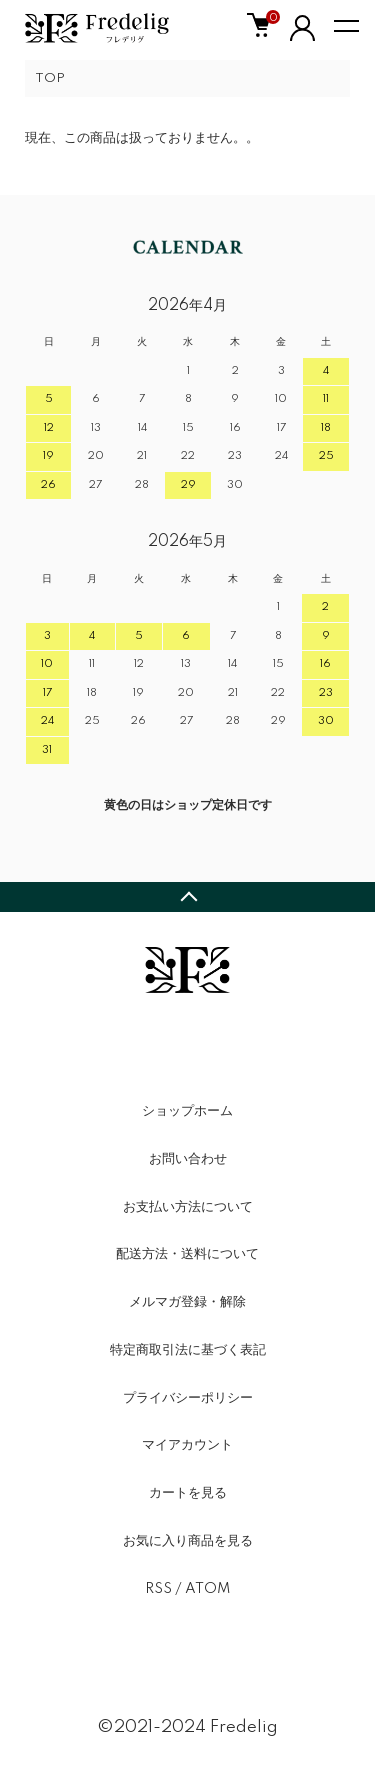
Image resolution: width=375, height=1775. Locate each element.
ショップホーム (187, 1111)
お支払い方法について (188, 1207)
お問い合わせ (188, 1159)
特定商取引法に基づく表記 (188, 1350)
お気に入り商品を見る (188, 1541)
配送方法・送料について (187, 1254)
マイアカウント (187, 1445)
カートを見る (188, 1493)
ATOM (207, 1589)
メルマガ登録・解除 (187, 1302)
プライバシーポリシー (188, 1398)
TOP (50, 78)
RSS (158, 1589)
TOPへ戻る (187, 897)
